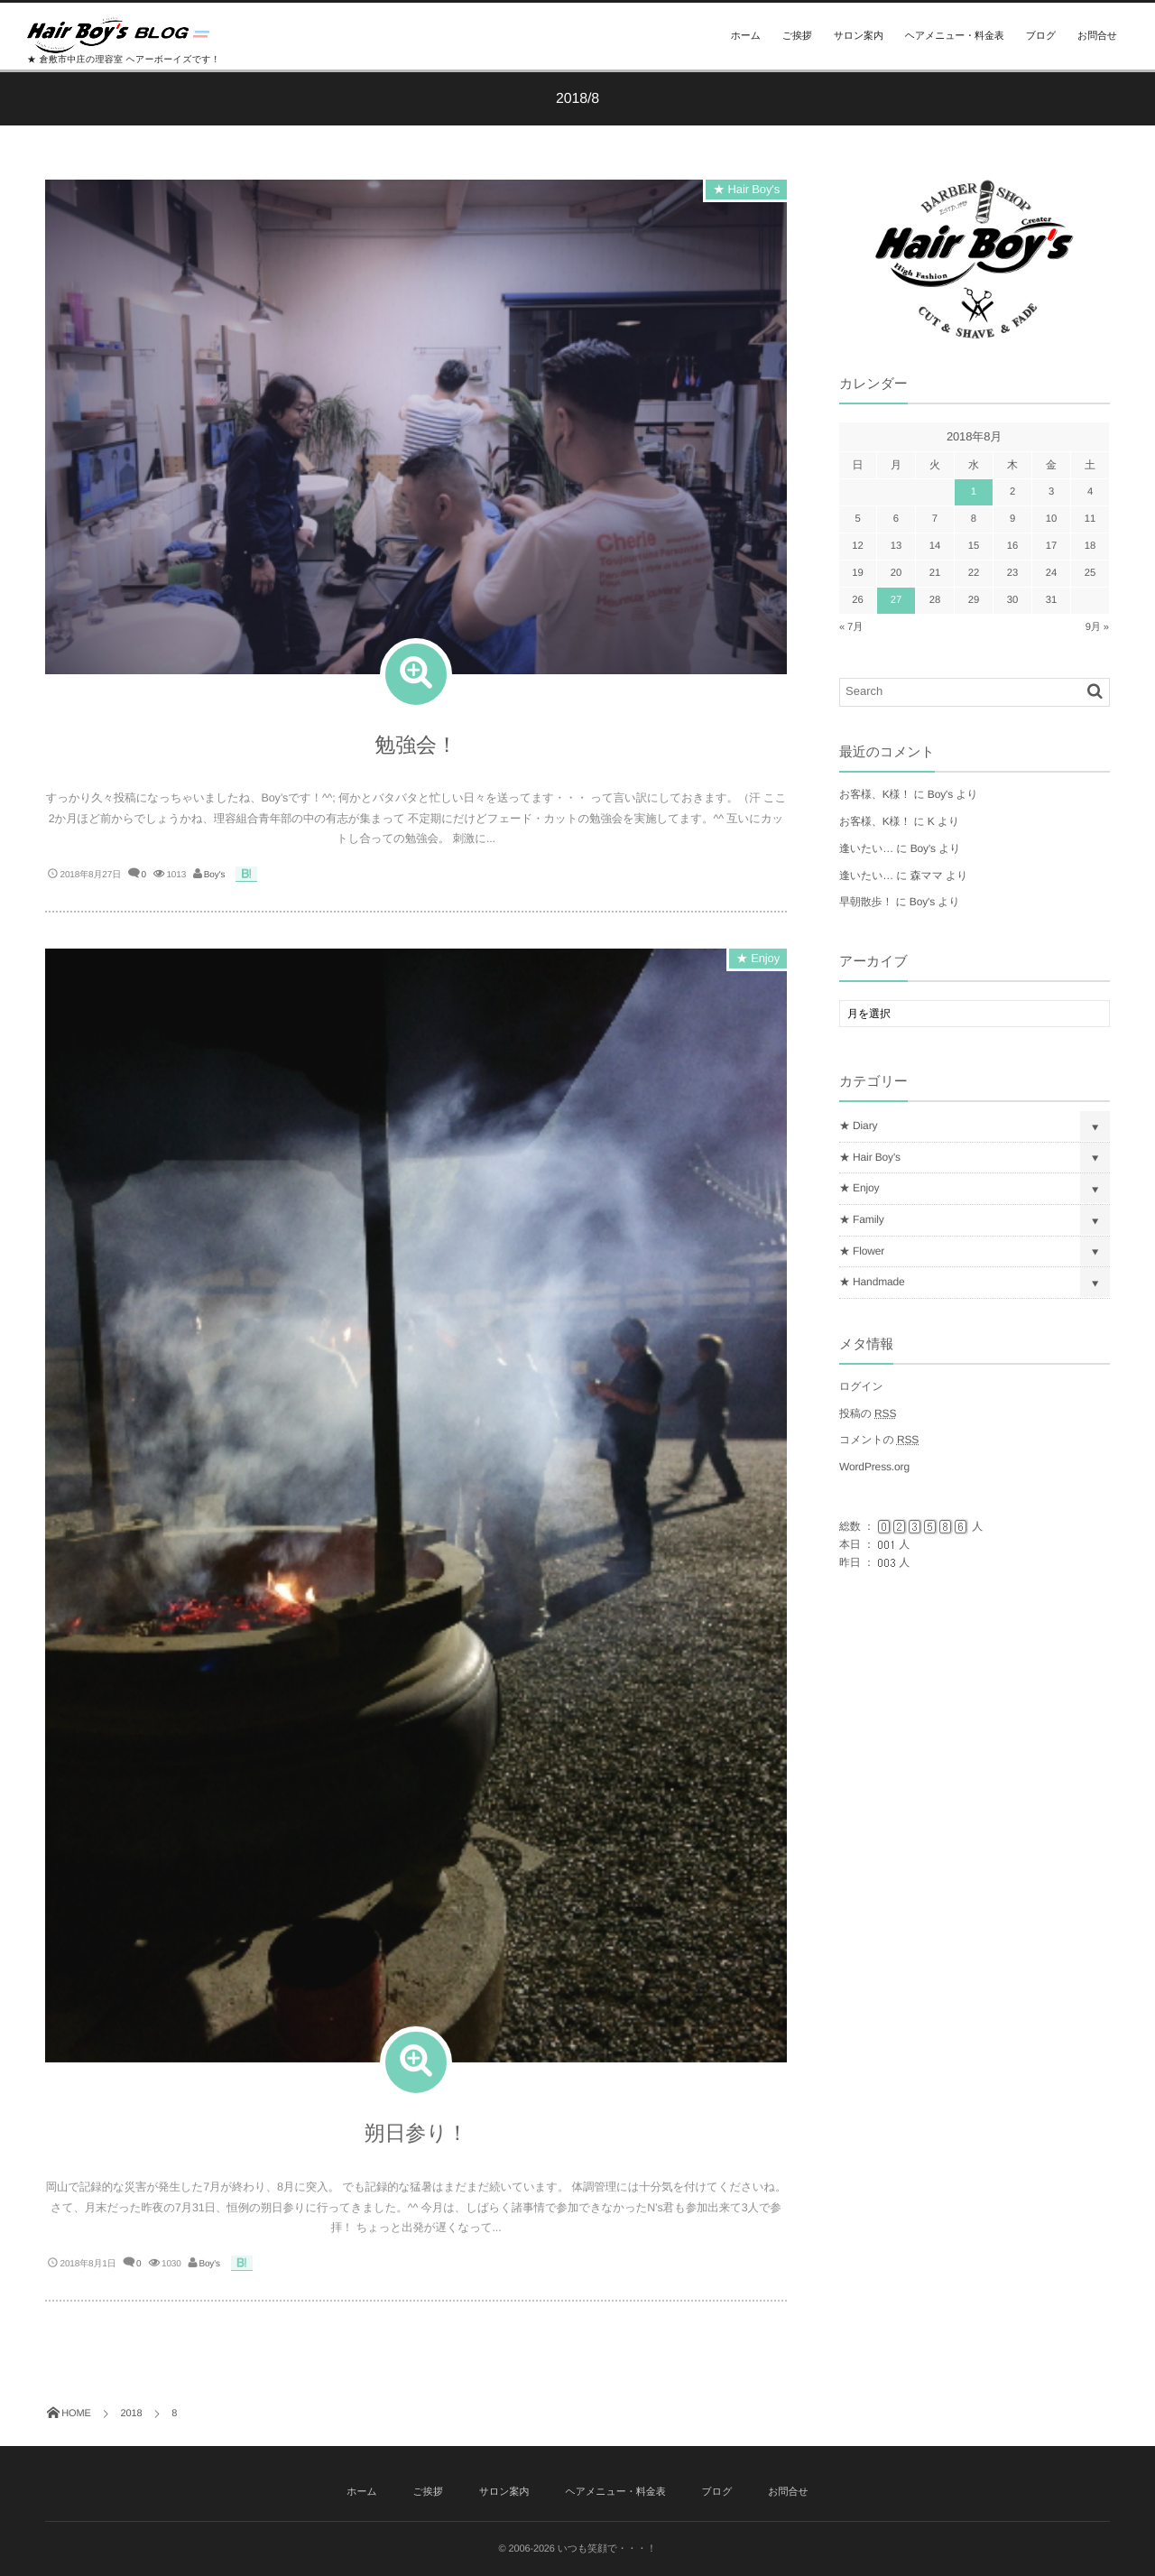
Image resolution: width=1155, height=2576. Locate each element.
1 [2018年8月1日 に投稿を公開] (973, 491)
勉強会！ (415, 744)
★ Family (861, 1219)
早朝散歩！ (865, 901)
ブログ (1041, 36)
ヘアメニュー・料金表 (954, 36)
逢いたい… (866, 848)
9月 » (1097, 627)
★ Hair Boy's (746, 189)
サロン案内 (858, 36)
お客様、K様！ (874, 794)
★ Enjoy (758, 967)
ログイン (861, 1386)
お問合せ (1097, 36)
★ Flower (861, 1251)
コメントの (879, 1439)
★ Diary (858, 1125)
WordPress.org (874, 1466)
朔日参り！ (416, 2142)
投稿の (867, 1413)
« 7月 (851, 627)
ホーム (746, 36)
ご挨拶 (797, 36)
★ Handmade (872, 1281)
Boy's (214, 875)
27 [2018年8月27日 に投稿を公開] (896, 600)
